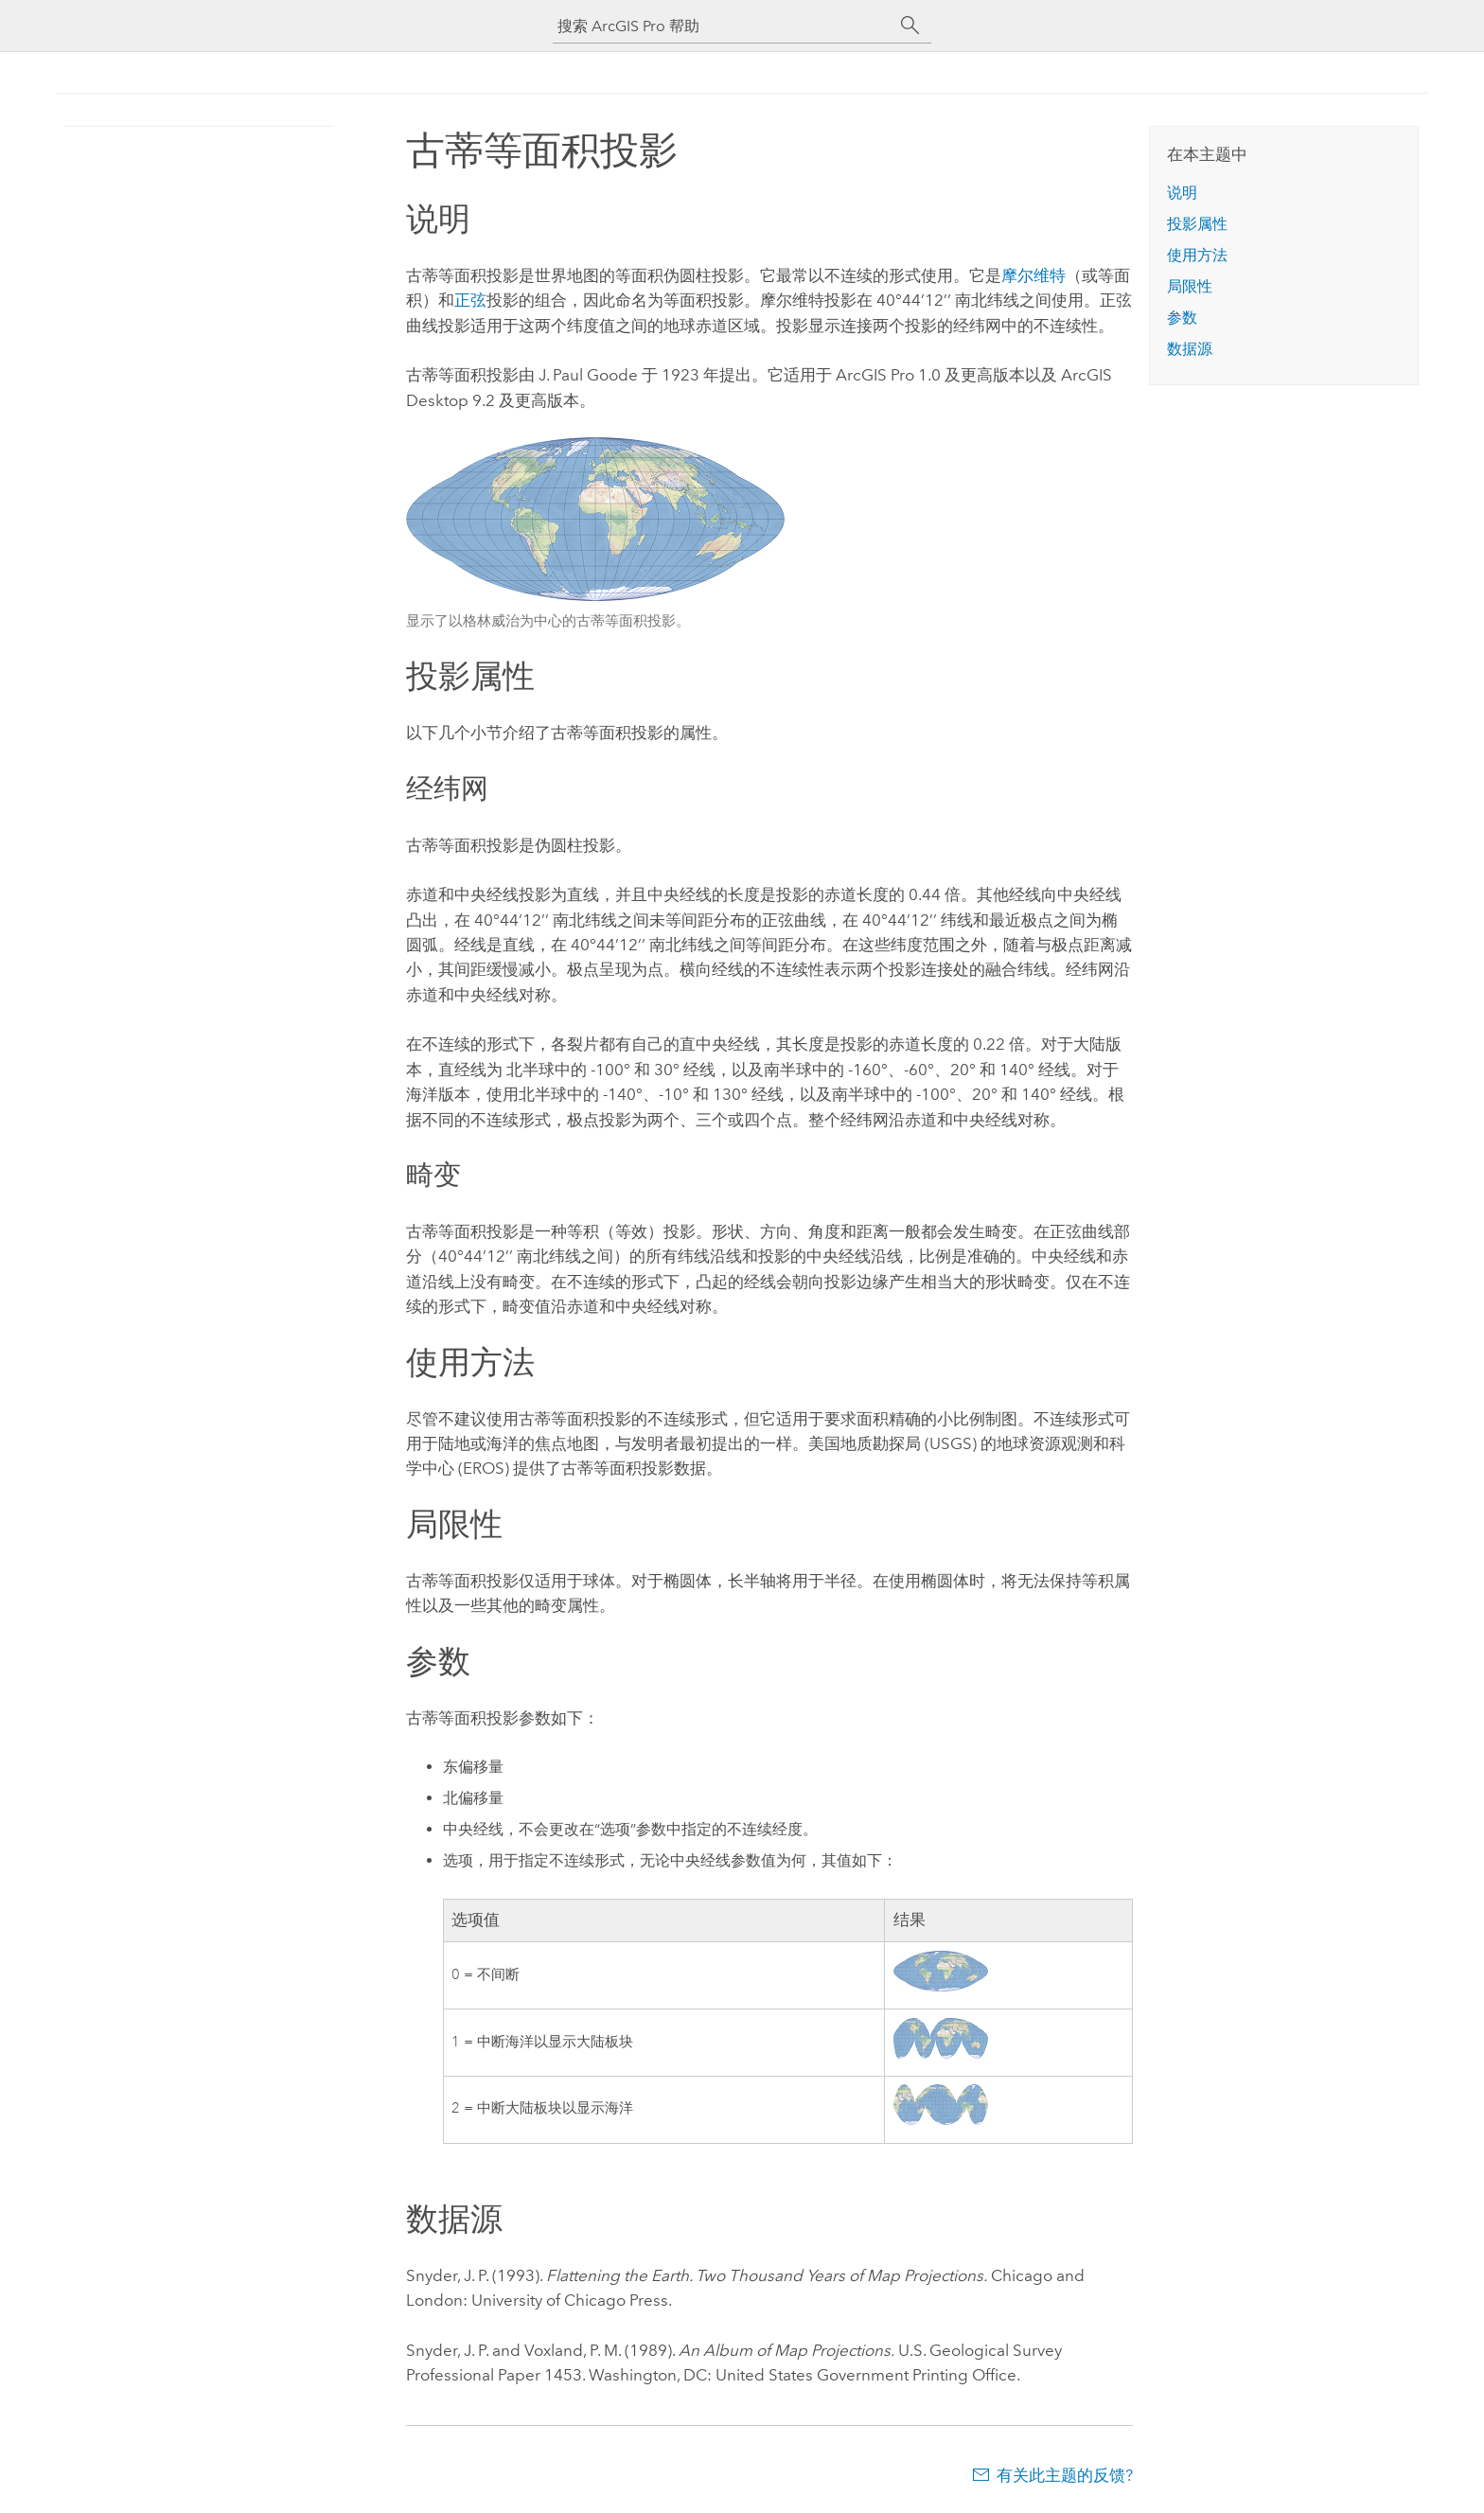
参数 (1182, 318)
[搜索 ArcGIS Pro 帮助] (723, 26)
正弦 (470, 300)
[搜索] (910, 25)
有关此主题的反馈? (1065, 2475)
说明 (1182, 193)
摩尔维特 (1033, 275)
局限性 (1189, 286)
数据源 (1189, 349)
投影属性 (1197, 224)
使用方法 (1197, 255)
